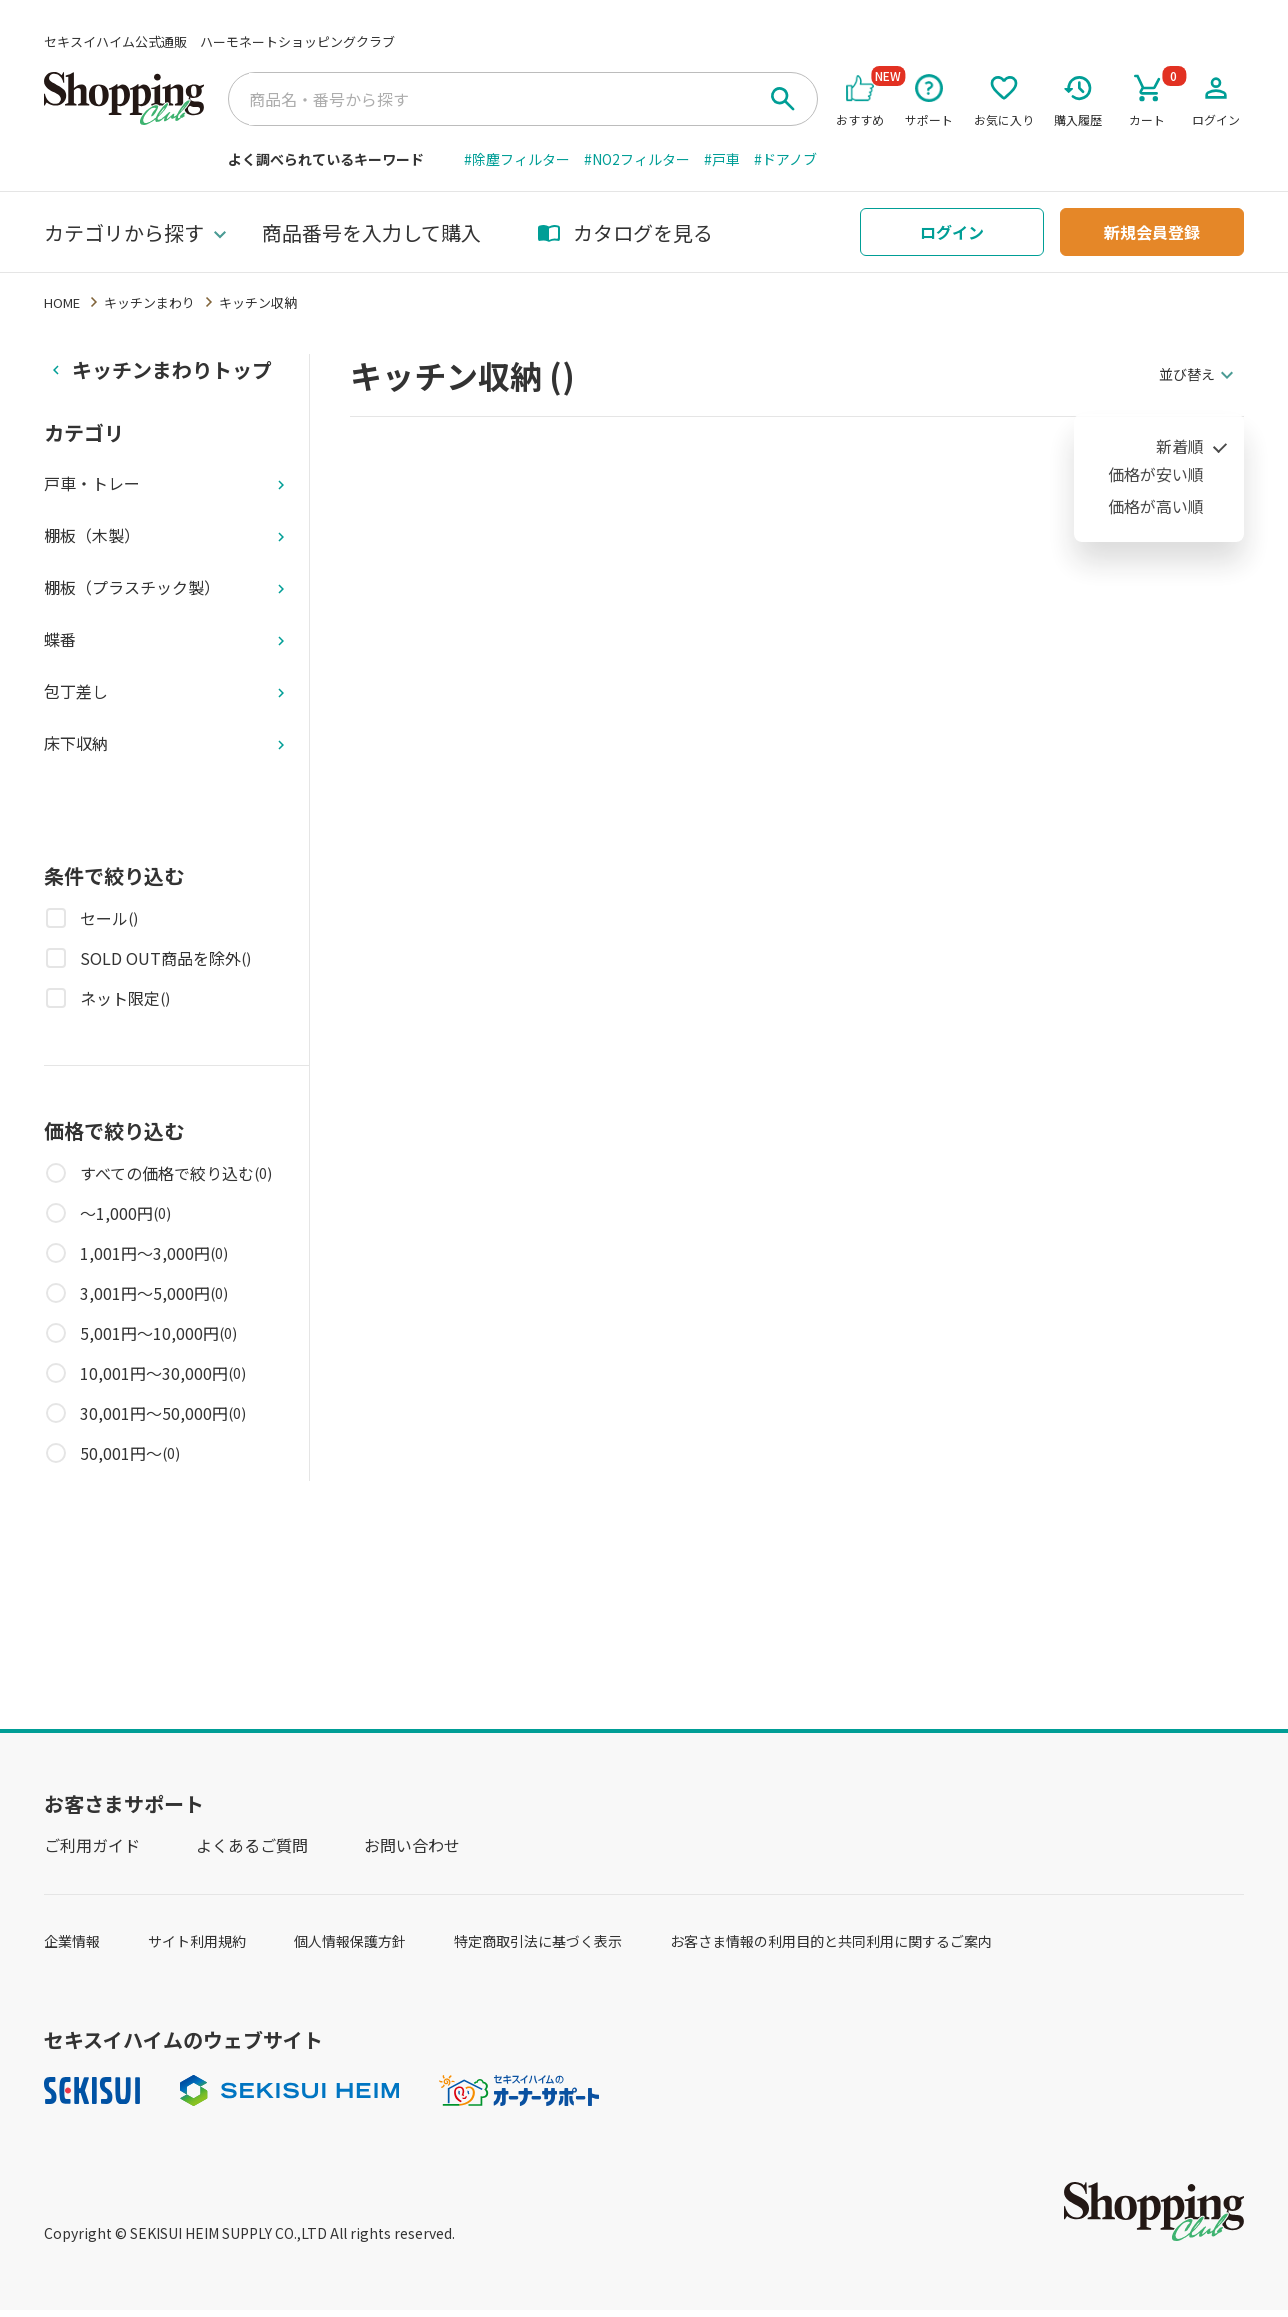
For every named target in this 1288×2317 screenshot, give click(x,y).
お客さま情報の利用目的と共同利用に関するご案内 (831, 1941)
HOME (62, 302)
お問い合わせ (412, 1845)
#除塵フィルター (517, 159)
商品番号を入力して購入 (371, 232)
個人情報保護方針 (350, 1941)
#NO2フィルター (637, 159)
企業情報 (72, 1941)
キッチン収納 (258, 302)
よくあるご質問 (252, 1845)
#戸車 (722, 159)
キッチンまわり (149, 302)
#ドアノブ (785, 159)
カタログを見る (625, 232)
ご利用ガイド (92, 1845)
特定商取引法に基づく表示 (538, 1941)
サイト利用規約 (197, 1941)
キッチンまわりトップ (172, 369)
